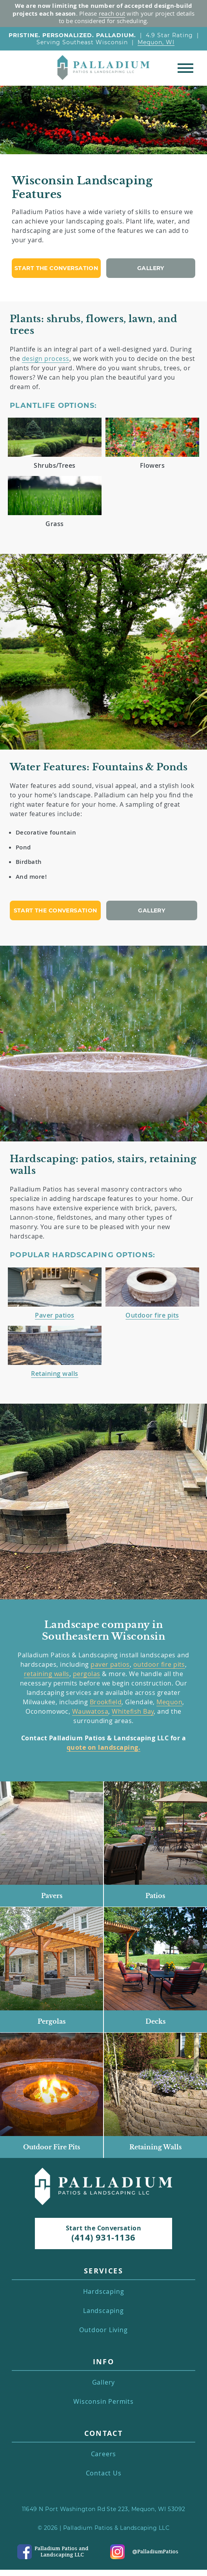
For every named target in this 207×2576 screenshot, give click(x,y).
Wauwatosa (90, 1711)
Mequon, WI (156, 42)
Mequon (169, 1702)
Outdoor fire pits (152, 1315)
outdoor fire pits (159, 1664)
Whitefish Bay (133, 1711)
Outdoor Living (103, 2330)
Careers (103, 2454)
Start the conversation (56, 268)
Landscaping (103, 2311)
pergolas (86, 1673)
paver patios (110, 1664)
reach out (112, 13)
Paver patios (54, 1315)
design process (45, 358)
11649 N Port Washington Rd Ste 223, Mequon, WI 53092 (103, 2509)
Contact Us (104, 2473)
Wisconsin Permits (103, 2401)
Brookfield (106, 1702)
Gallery (150, 268)
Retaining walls (54, 1373)
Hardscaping (103, 2291)
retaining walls (46, 1673)
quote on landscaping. (103, 1747)
